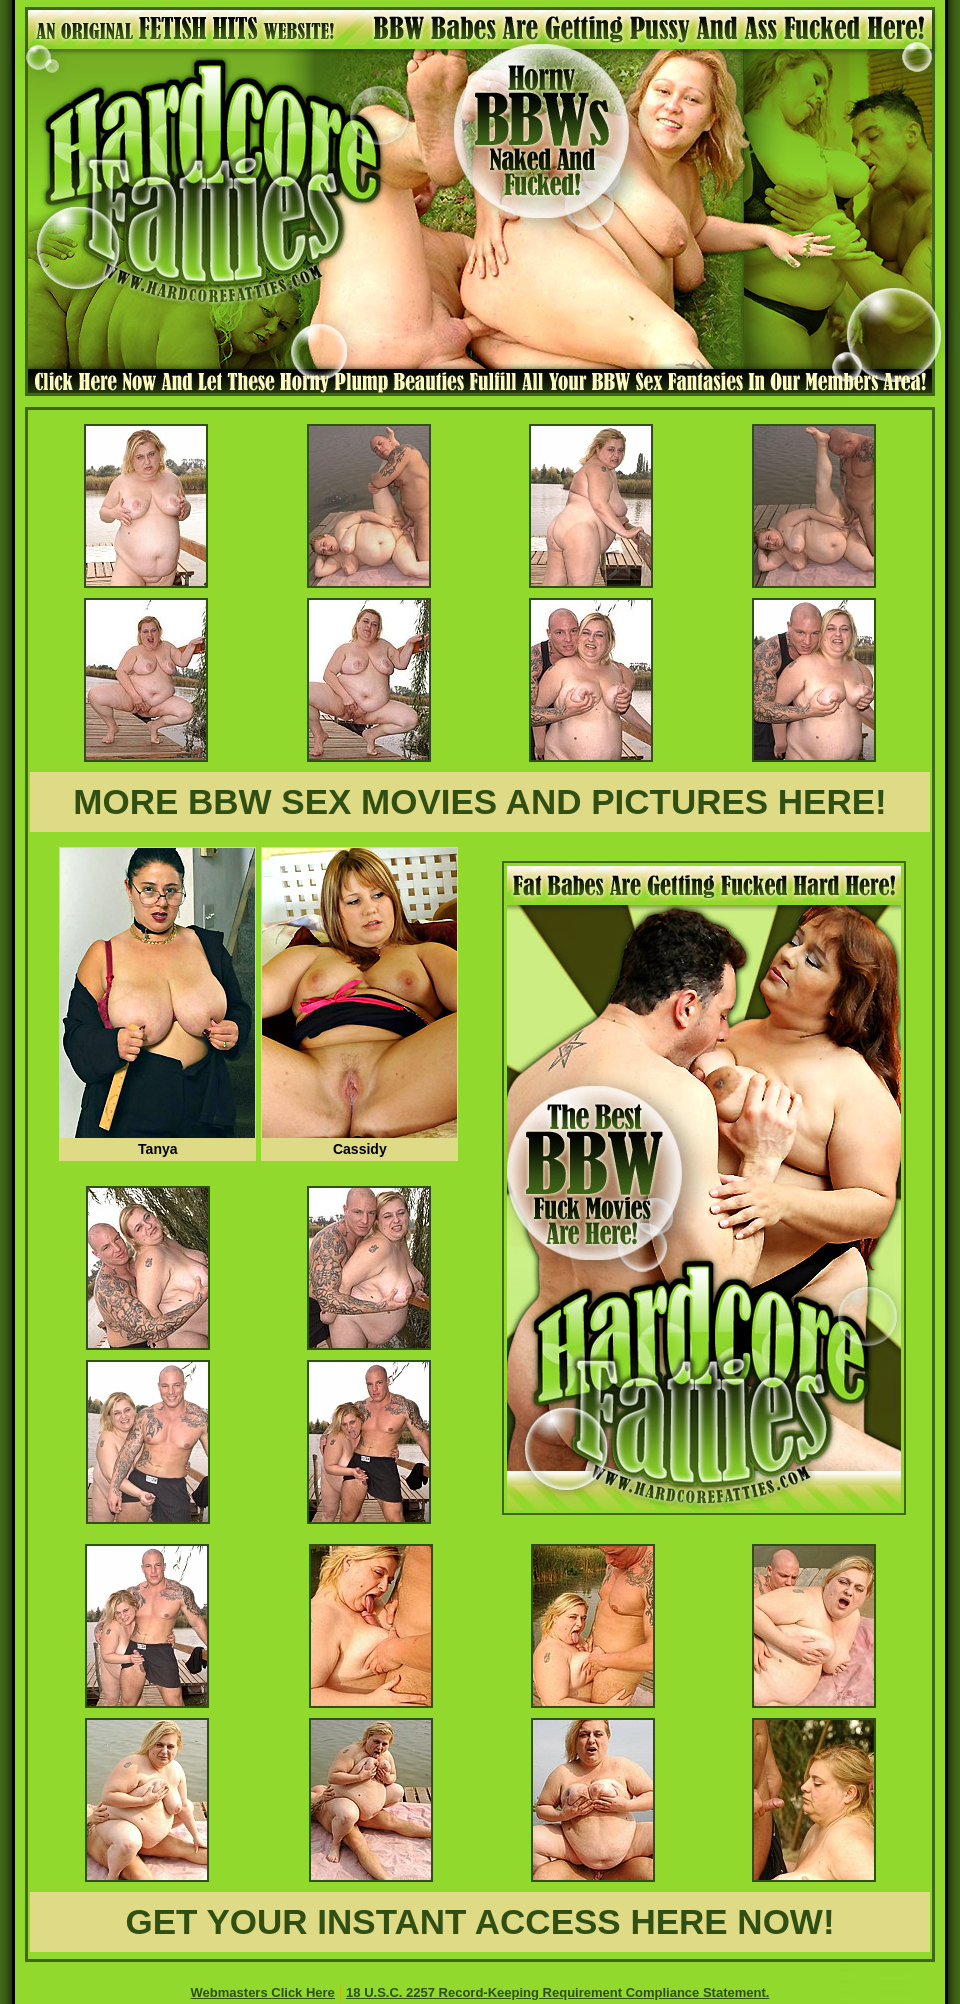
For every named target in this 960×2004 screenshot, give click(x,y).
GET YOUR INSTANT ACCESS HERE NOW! (479, 1921)
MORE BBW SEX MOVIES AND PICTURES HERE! (480, 801)
